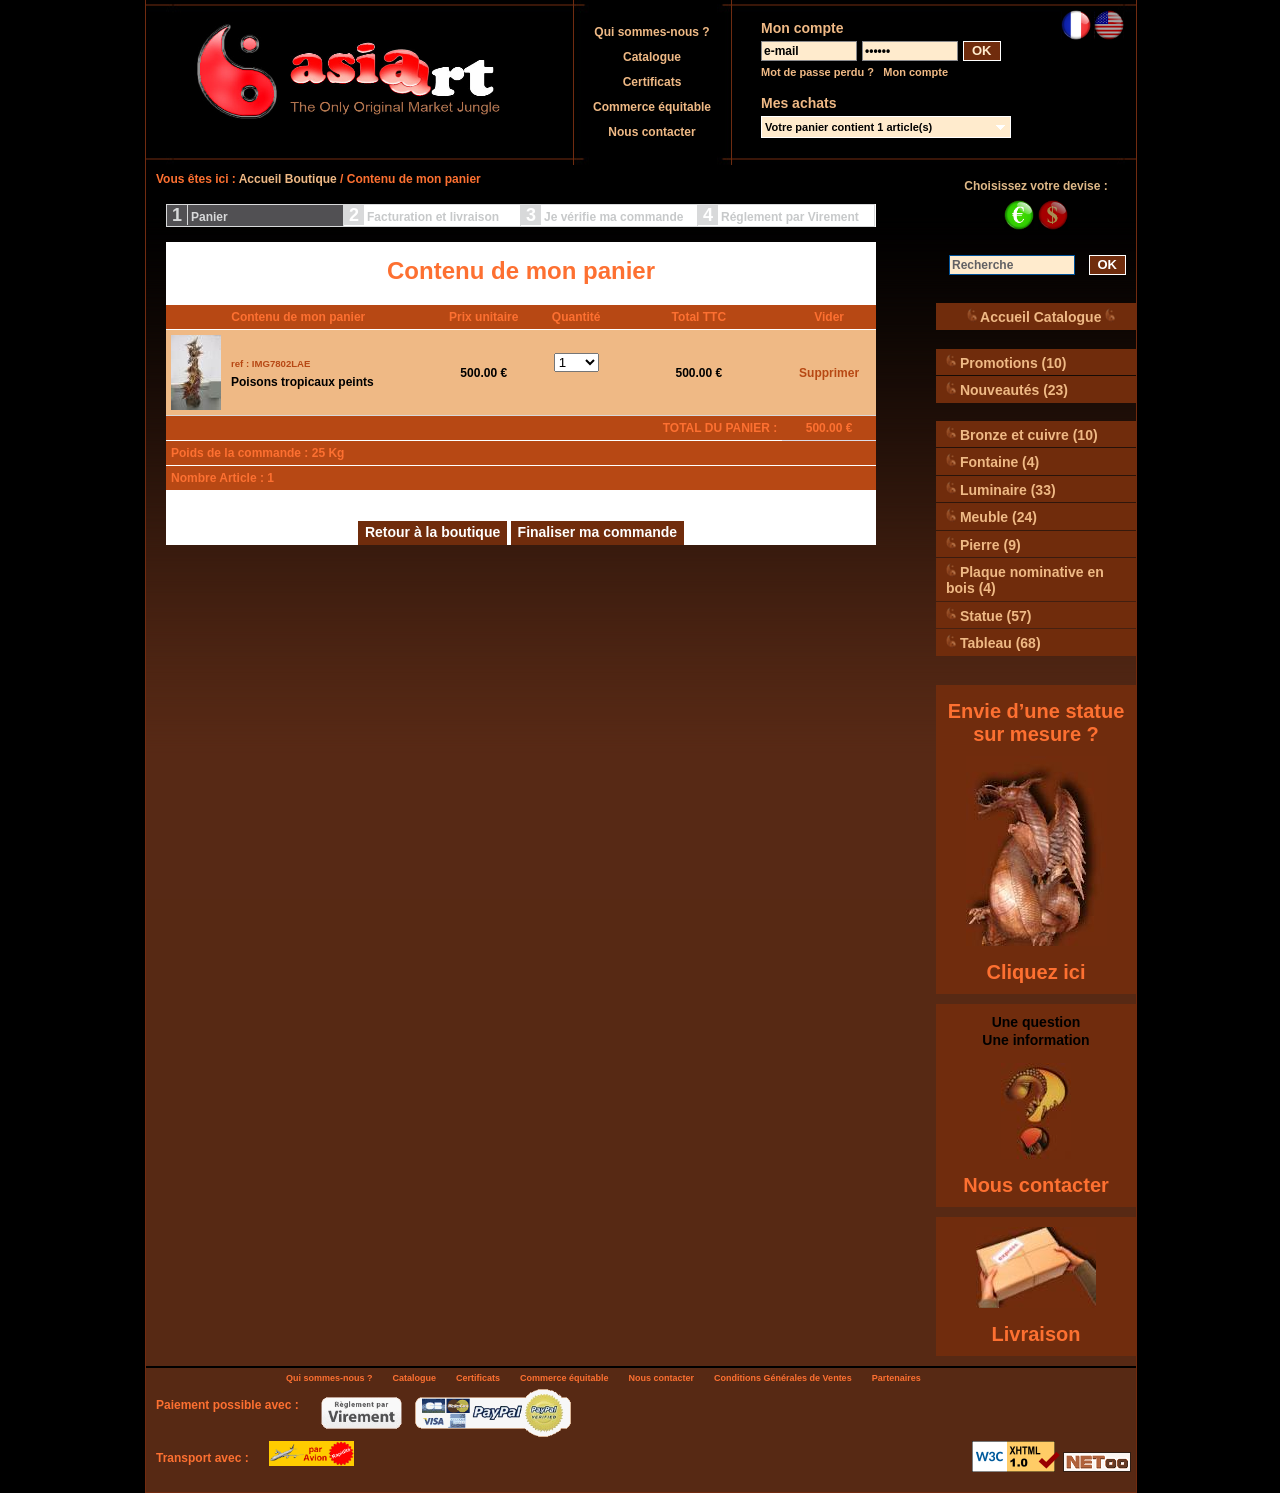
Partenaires (896, 1378)
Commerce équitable (652, 107)
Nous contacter (651, 132)
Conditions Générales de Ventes (783, 1378)
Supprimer (829, 373)
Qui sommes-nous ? (651, 32)
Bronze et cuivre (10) (1022, 434)
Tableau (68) (993, 642)
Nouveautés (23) (1007, 389)
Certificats (652, 82)
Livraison (1036, 1334)
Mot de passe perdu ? (817, 72)
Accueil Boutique (288, 179)
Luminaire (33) (1001, 489)
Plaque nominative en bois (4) (1025, 579)
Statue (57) (988, 615)
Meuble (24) (991, 516)
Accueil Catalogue (1041, 316)
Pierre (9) (983, 544)
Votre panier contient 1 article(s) (848, 127)
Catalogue (652, 57)
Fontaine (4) (992, 461)
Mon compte (915, 72)
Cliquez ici (1036, 972)
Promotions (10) (1006, 362)
